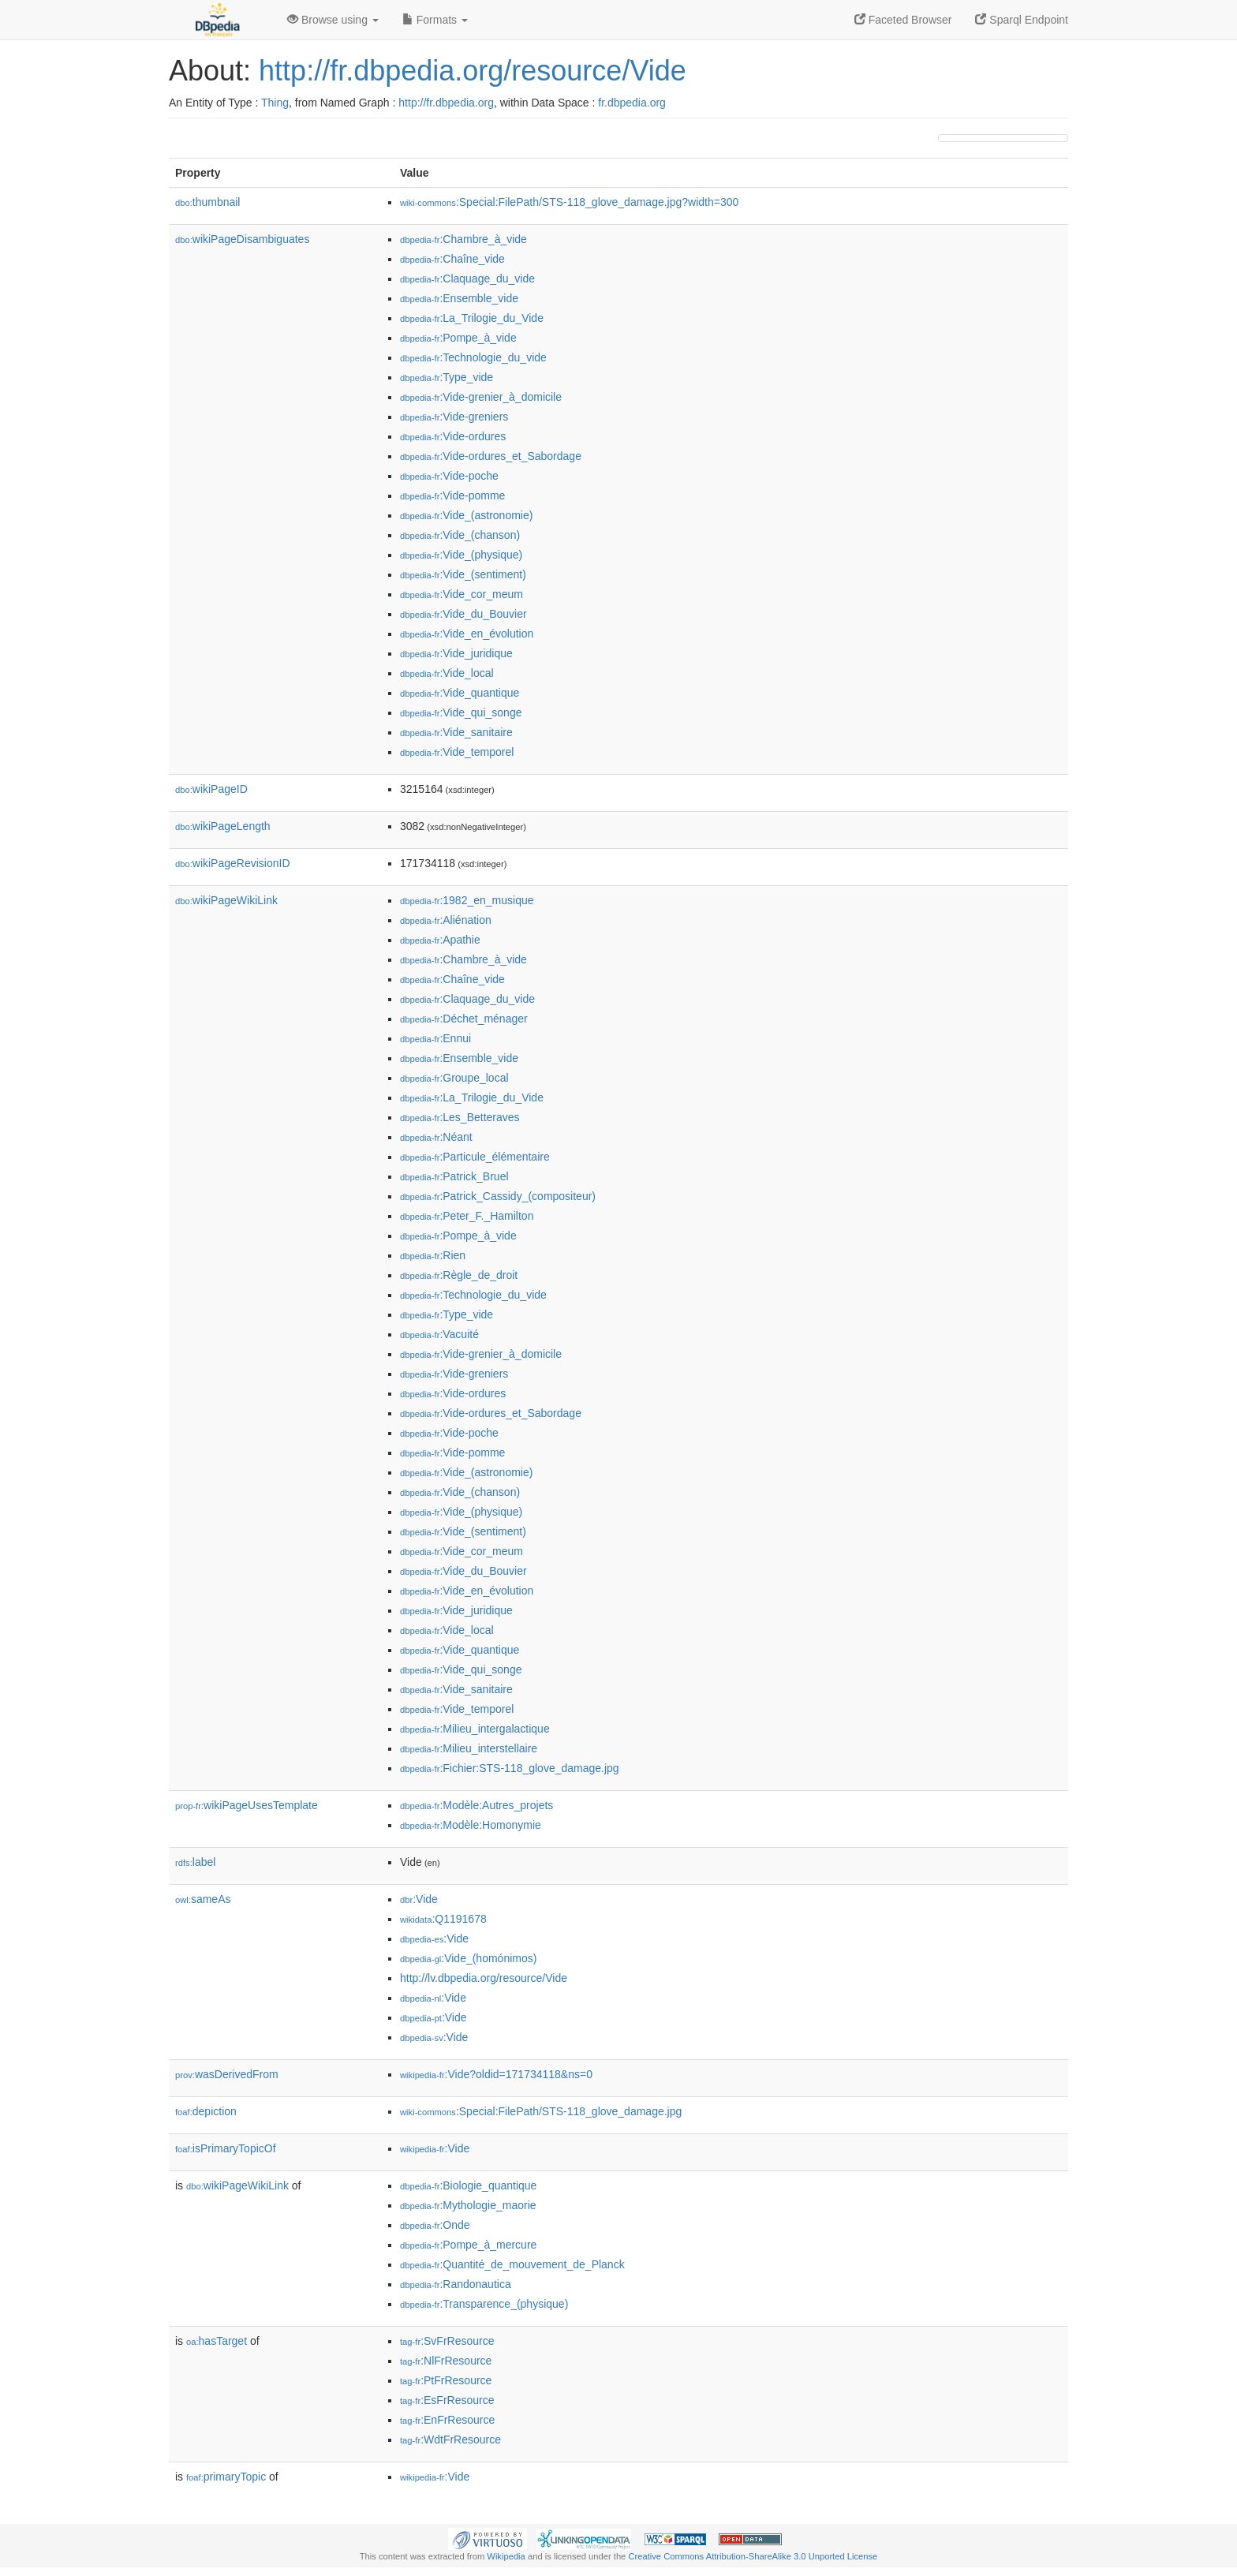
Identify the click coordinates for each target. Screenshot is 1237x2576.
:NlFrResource (445, 2360)
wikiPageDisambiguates (242, 239)
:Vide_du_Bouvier (463, 614)
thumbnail (207, 202)
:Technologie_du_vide (473, 357)
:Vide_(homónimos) (468, 1958)
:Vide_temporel (457, 752)
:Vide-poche (449, 475)
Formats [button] (435, 19)
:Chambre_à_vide (463, 239)
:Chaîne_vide (452, 258)
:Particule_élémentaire (475, 1156)
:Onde (435, 2225)
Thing (275, 102)
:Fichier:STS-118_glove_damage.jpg (509, 1768)
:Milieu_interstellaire (468, 1748)
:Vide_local (447, 673)
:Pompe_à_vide (458, 337)
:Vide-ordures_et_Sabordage (490, 456)
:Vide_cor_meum (461, 594)
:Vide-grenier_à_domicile (481, 397)
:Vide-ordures (453, 436)
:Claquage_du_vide (467, 278)
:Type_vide (446, 377)
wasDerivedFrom (226, 2074)
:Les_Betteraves (460, 1117)
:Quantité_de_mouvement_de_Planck (512, 2264)
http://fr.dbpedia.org (446, 102)
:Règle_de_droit (459, 1275)
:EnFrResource (447, 2419)
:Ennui (435, 1038)
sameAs (202, 1899)
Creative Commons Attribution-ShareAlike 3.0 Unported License (752, 2556)
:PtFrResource (445, 2380)
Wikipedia (506, 2556)
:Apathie (440, 939)
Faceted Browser (903, 19)
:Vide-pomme (452, 495)
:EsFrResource (447, 2400)
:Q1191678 (443, 1918)
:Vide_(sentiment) (463, 574)
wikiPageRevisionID (232, 863)
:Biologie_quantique (468, 2185)
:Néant (436, 1137)
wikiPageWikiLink (226, 900)
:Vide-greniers (454, 416)
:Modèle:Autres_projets (476, 1805)
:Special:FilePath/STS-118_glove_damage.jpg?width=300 (569, 202)
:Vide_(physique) (461, 554)
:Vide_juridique (456, 653)
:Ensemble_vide (459, 298)
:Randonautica (455, 2284)
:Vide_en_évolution (466, 633)
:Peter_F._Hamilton (466, 1215)
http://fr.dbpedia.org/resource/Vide (472, 70)
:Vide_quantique (459, 692)
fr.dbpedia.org (632, 102)
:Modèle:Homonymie (470, 1825)
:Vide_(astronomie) (466, 515)
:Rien (432, 1255)
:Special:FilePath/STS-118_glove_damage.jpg (541, 2111)
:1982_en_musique (467, 900)
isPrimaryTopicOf (225, 2148)
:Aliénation (445, 920)
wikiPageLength (223, 826)
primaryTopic (226, 2476)
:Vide (419, 1899)
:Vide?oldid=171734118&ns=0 (496, 2074)
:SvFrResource (447, 2341)
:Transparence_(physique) (484, 2303)
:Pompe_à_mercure (468, 2244)
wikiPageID (211, 789)
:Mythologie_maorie (468, 2205)
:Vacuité (439, 1334)
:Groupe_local (454, 1077)
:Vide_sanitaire (456, 732)
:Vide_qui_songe (460, 712)
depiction (206, 2111)
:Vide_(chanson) (460, 535)
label (195, 1862)
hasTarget (216, 2341)
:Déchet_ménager (464, 1018)
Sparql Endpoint (1021, 19)
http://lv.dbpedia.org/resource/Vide (483, 1978)
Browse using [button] (333, 19)
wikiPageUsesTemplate (246, 1805)
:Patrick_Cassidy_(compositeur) (498, 1196)
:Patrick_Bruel (454, 1176)
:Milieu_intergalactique (475, 1728)
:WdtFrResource (450, 2439)
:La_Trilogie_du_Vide (472, 318)
